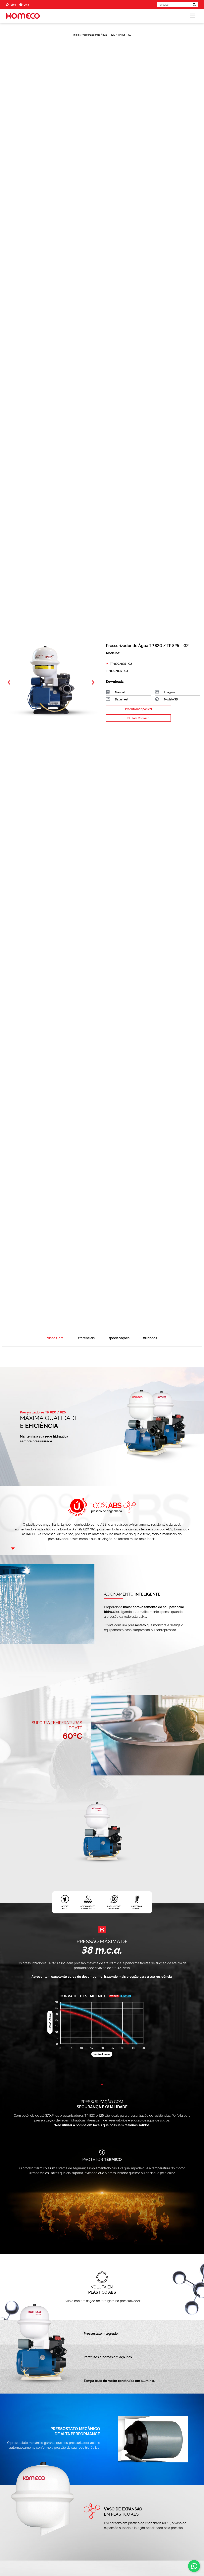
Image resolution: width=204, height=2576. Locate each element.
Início (76, 34)
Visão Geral (56, 1338)
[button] (9, 682)
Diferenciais (85, 1338)
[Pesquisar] (194, 4)
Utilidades (149, 1338)
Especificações (118, 1338)
